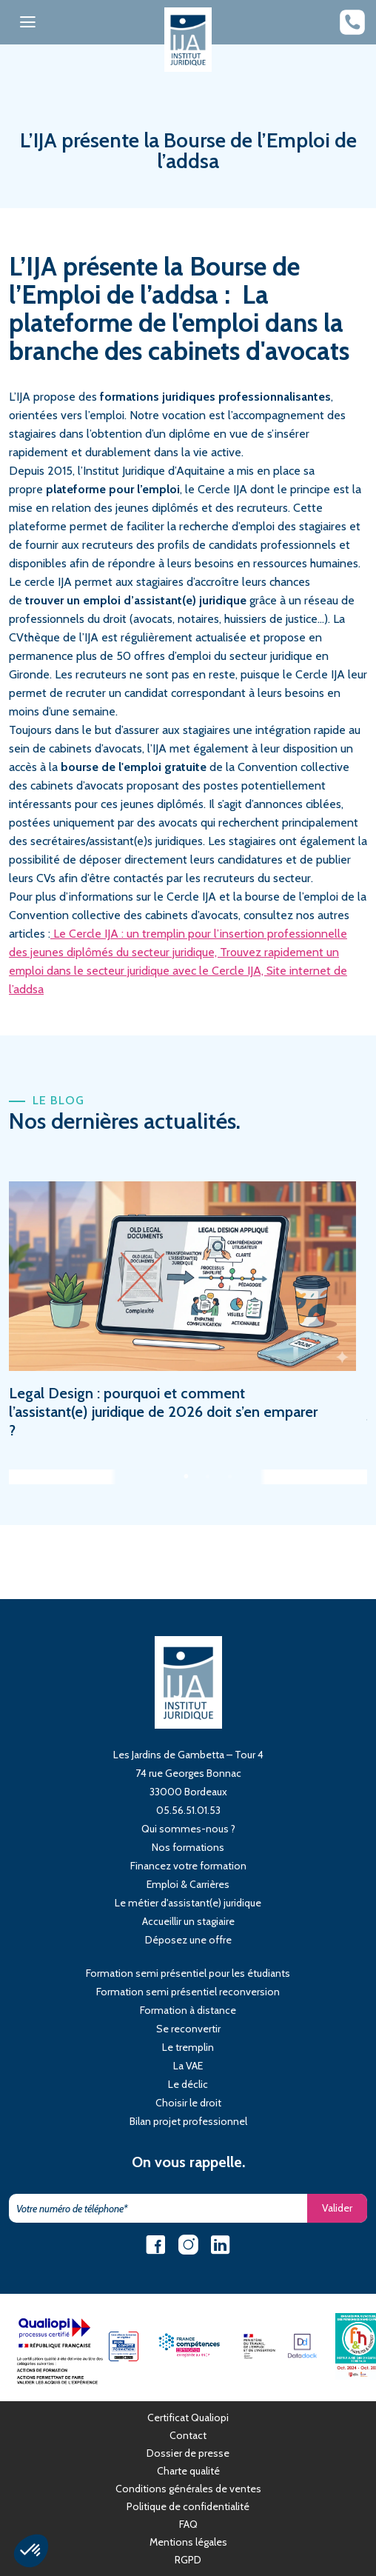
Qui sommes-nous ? (188, 1828)
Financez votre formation (188, 1865)
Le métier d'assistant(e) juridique (188, 1902)
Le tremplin (188, 2047)
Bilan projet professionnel (188, 2121)
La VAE (188, 2065)
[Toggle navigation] (28, 22)
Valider (337, 2208)
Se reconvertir (188, 2028)
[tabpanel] (188, 1310)
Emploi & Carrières (188, 1884)
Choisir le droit (188, 2102)
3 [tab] (234, 1476)
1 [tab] (190, 1476)
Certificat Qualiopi (188, 2417)
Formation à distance (188, 2010)
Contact (188, 2435)
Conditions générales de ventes (188, 2488)
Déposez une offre (188, 1939)
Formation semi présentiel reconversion (188, 1991)
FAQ (188, 2524)
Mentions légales (188, 2542)
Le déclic (188, 2084)
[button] (31, 2551)
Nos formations (188, 1847)
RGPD (188, 2560)
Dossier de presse (188, 2453)
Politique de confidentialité (188, 2506)
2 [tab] (212, 1476)
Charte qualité (188, 2471)
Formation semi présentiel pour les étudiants (188, 1973)
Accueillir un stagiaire (188, 1921)
